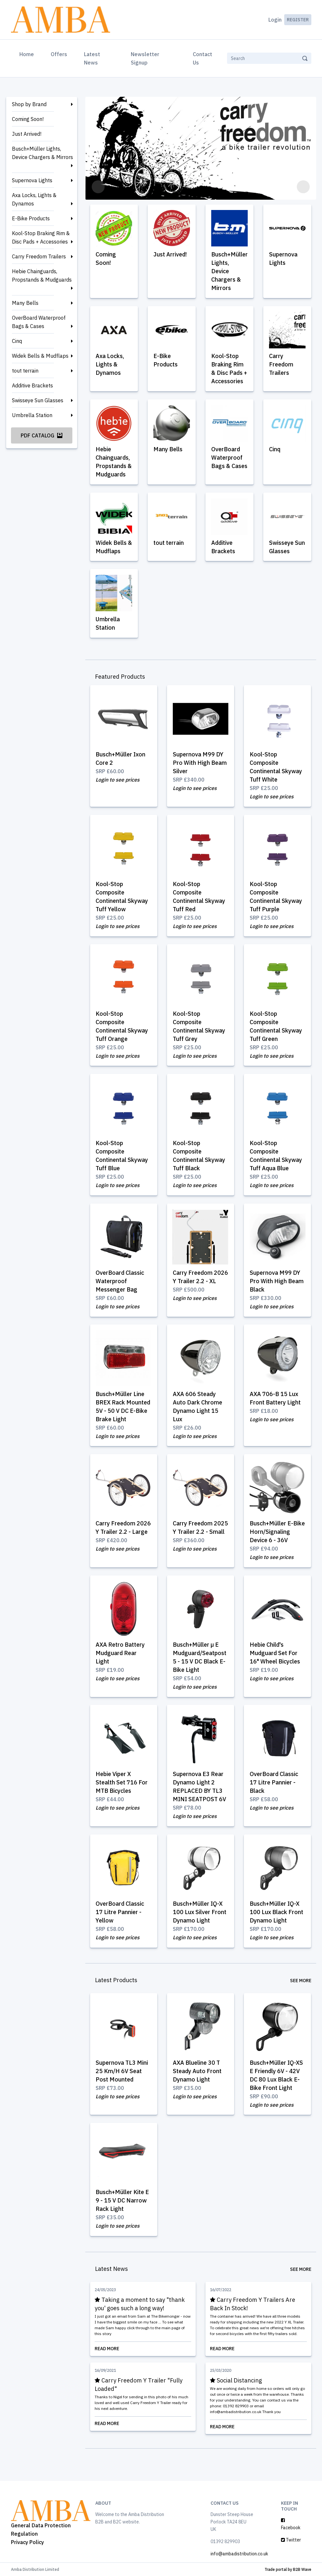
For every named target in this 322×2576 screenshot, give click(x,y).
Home (27, 53)
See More (300, 1981)
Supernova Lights (32, 180)
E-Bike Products (31, 218)
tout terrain (25, 370)
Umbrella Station (32, 415)
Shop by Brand (29, 104)
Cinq (17, 341)
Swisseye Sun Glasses (37, 400)
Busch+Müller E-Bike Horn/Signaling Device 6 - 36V (277, 1532)
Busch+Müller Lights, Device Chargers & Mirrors (42, 152)
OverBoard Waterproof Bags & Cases (39, 322)
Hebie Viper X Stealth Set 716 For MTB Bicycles (122, 1783)
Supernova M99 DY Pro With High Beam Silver (200, 764)
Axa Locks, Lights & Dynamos (34, 199)
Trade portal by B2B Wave (288, 2569)
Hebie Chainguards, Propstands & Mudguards (42, 275)
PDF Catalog (41, 435)
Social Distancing (236, 2380)
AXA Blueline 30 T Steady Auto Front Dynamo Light (197, 2071)
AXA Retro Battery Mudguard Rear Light (120, 1653)
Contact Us (202, 58)
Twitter (291, 2539)
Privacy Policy (27, 2542)
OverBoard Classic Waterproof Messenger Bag (120, 1282)
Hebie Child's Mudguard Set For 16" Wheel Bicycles (275, 1653)
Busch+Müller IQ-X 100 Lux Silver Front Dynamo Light (200, 1912)
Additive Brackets (32, 385)
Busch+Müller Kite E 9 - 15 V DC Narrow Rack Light (122, 2200)
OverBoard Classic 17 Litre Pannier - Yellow (120, 1912)
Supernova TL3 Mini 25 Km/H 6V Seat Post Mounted (122, 2071)
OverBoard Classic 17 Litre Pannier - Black (274, 1783)
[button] (98, 186)
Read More (143, 2348)
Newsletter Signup (145, 58)
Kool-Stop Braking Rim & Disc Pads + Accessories (41, 237)
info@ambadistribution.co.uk (239, 2553)
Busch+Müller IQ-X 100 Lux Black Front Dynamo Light (277, 1912)
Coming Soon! (28, 119)
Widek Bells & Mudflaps (40, 356)
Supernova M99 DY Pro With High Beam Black (277, 1282)
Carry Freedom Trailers (39, 256)
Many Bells (25, 303)
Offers (59, 54)
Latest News (92, 58)
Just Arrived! (26, 134)
